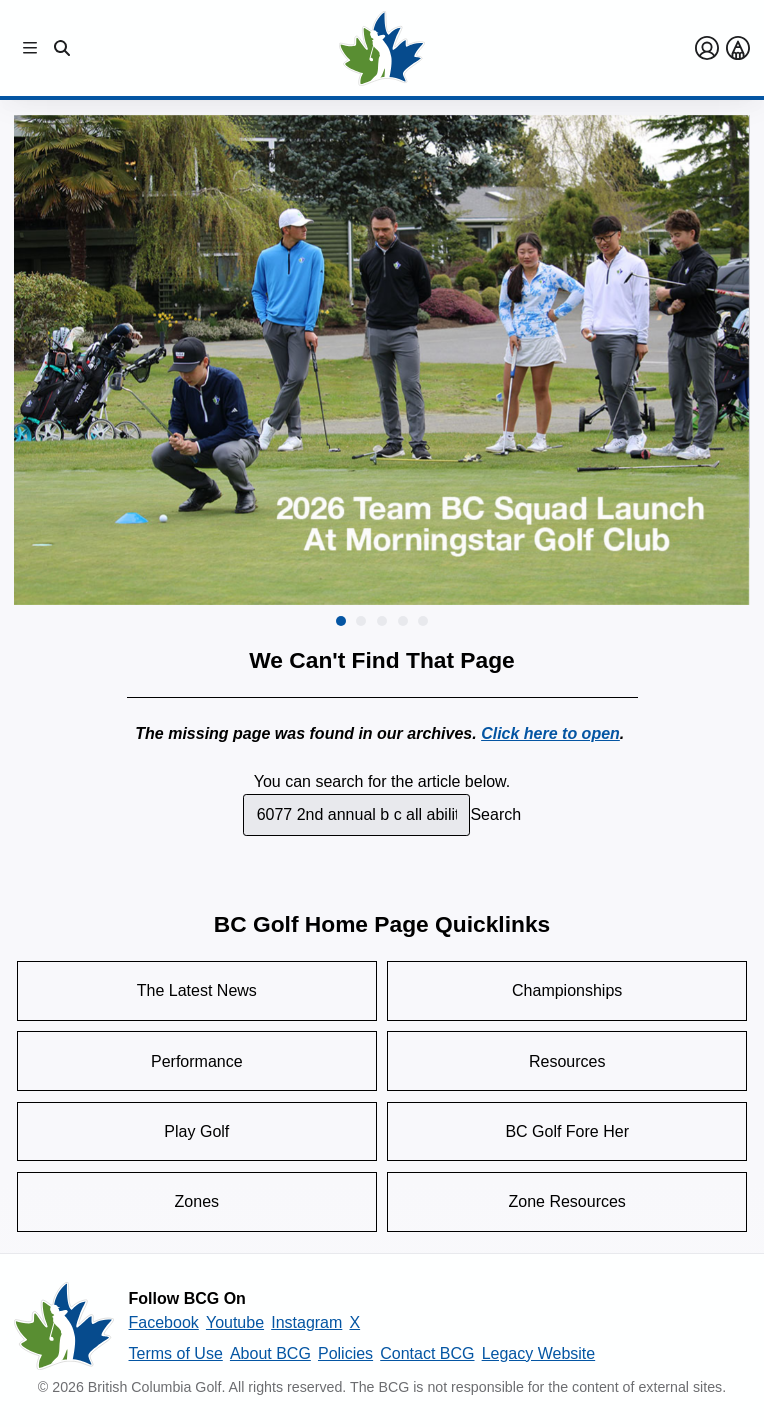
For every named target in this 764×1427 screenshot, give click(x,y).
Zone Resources (566, 1201)
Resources (567, 1061)
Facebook (164, 1322)
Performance (197, 1061)
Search (495, 814)
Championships (567, 990)
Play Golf (196, 1131)
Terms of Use (176, 1353)
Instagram (306, 1322)
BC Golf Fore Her (567, 1131)
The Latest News (197, 990)
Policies (345, 1353)
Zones (197, 1201)
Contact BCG (427, 1353)
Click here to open (550, 733)
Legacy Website (539, 1353)
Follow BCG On (187, 1298)
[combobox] (357, 815)
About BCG (270, 1353)
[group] (381, 360)
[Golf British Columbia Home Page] (381, 48)
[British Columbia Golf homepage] (64, 1326)
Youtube (235, 1322)
